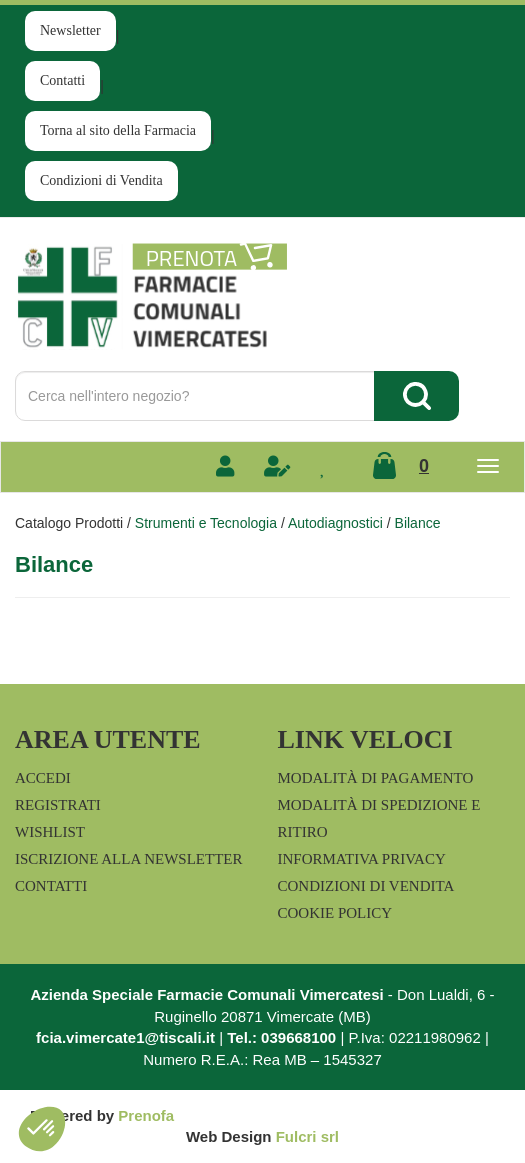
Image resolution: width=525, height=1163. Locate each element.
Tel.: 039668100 (281, 1037)
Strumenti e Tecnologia (206, 523)
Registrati (58, 805)
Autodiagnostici (335, 523)
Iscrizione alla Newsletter (128, 859)
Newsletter (70, 30)
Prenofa (146, 1115)
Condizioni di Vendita (101, 180)
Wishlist (50, 832)
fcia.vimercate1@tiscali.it (125, 1037)
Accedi (43, 778)
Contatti (62, 80)
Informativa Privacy (362, 859)
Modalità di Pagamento (376, 778)
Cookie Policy (335, 913)
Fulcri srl (307, 1136)
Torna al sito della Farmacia (118, 130)
